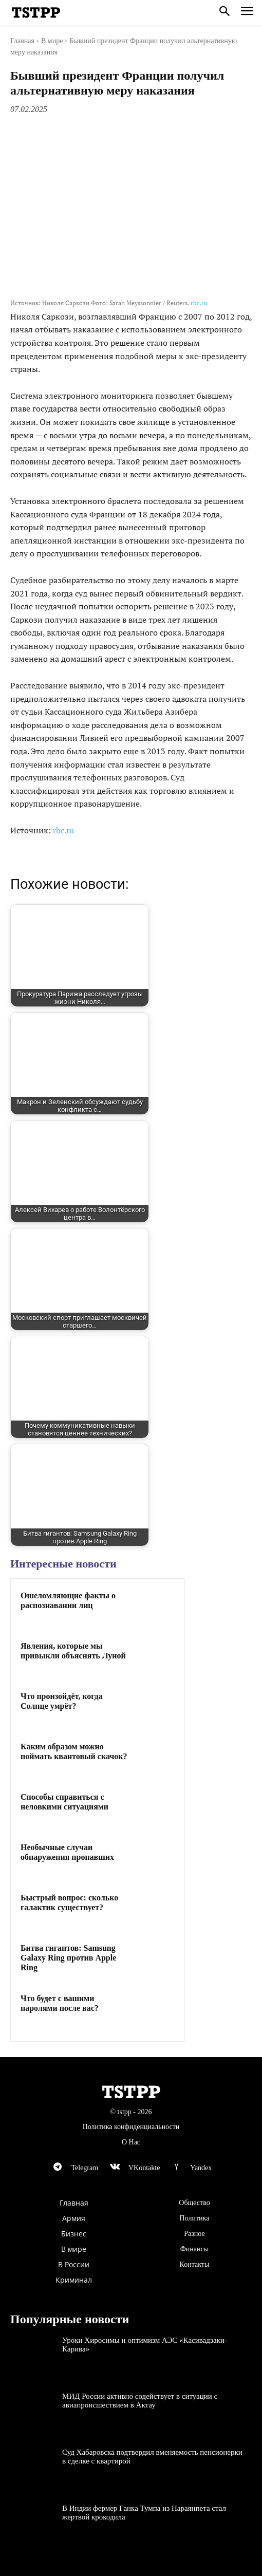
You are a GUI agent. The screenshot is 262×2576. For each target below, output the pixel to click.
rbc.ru (199, 303)
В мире (52, 41)
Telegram (84, 2168)
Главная (22, 41)
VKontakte (144, 2168)
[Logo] (36, 13)
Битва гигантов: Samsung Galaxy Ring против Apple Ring (68, 1958)
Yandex (201, 2168)
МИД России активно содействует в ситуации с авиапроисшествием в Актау (139, 2400)
